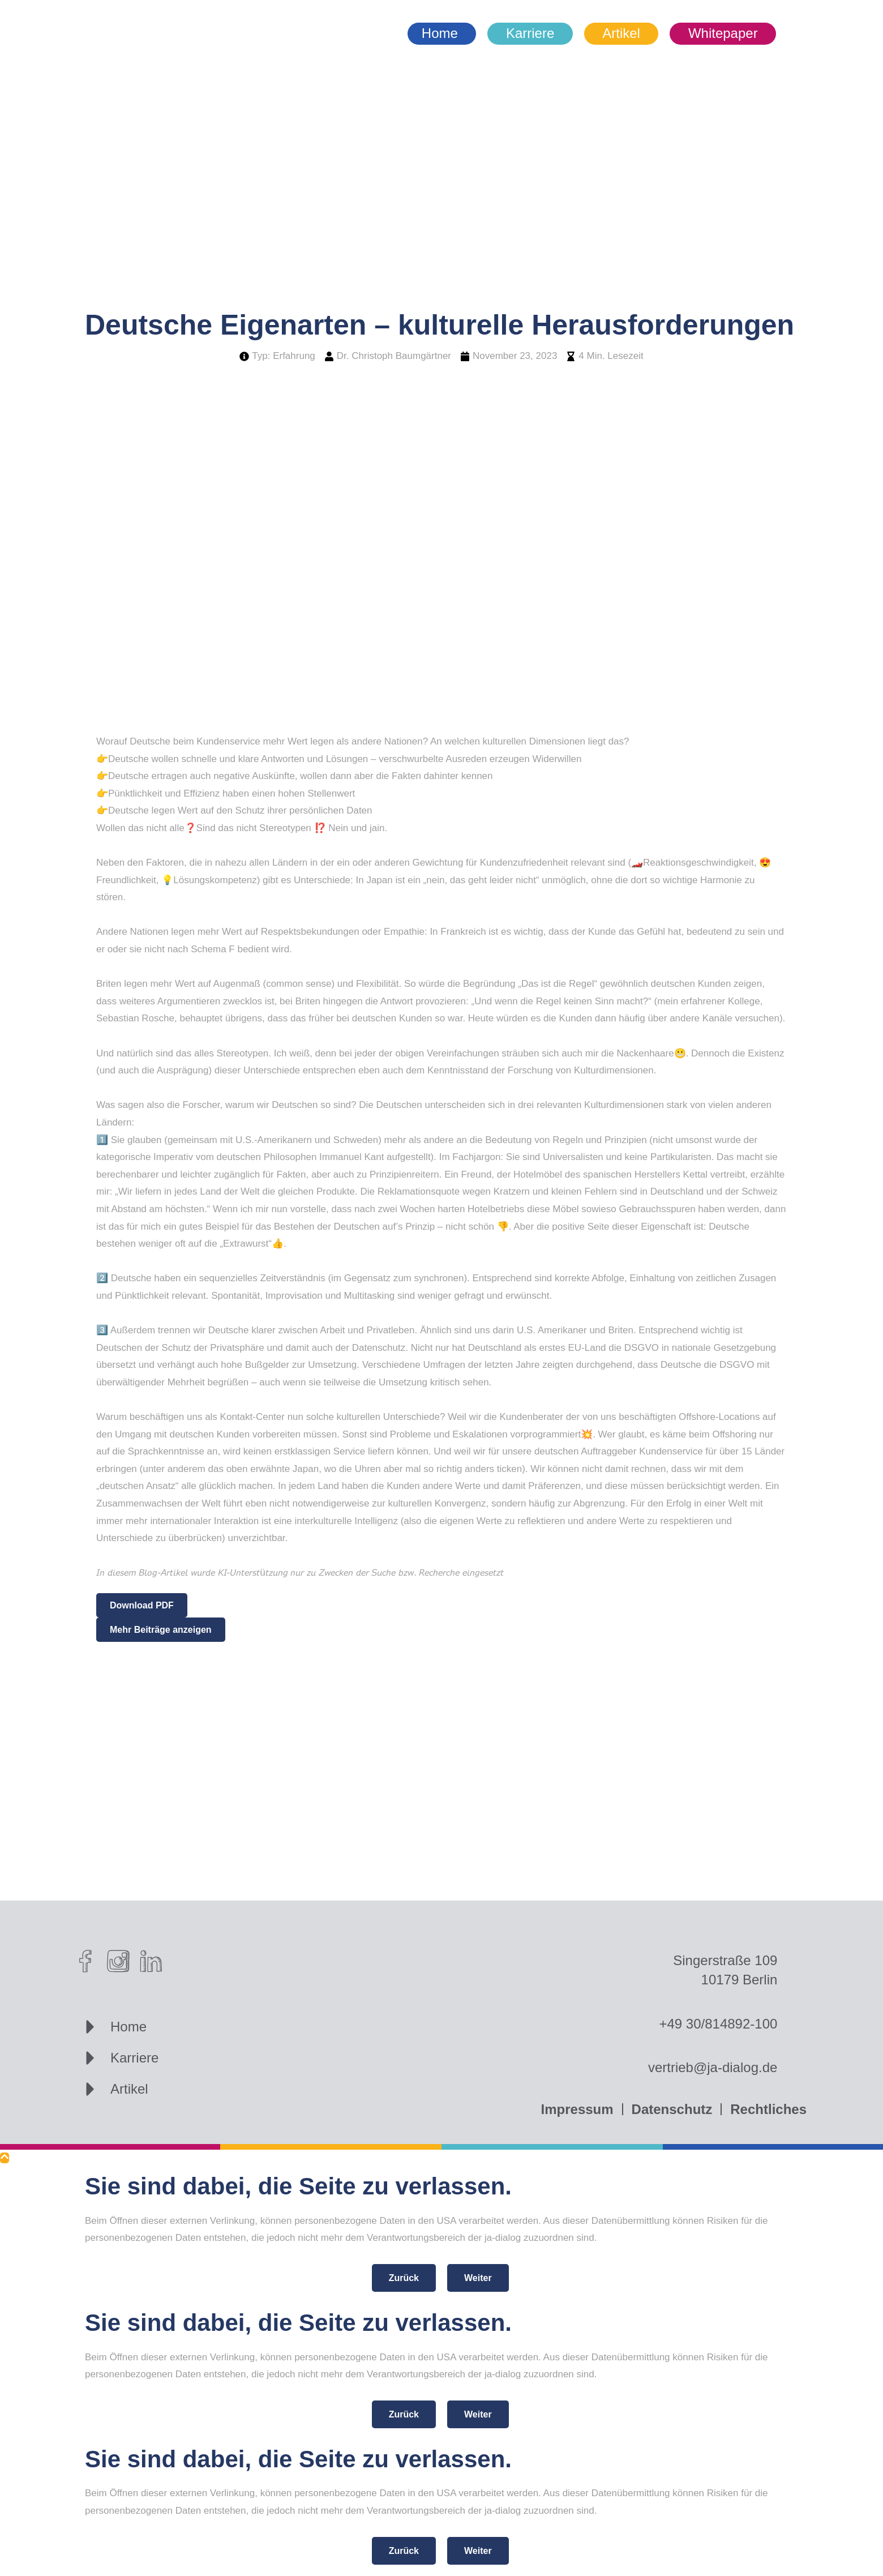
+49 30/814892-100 (718, 2023)
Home (440, 33)
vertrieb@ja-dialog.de (712, 2067)
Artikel (621, 33)
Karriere (530, 33)
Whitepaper (723, 33)
